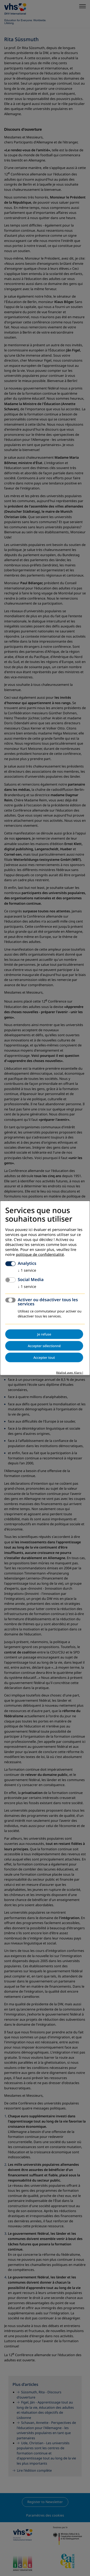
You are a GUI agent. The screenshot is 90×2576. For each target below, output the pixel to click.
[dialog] (45, 1288)
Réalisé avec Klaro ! (69, 1373)
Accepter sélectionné (44, 1346)
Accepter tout (44, 1357)
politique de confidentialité (40, 1254)
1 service (27, 1270)
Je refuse (44, 1334)
